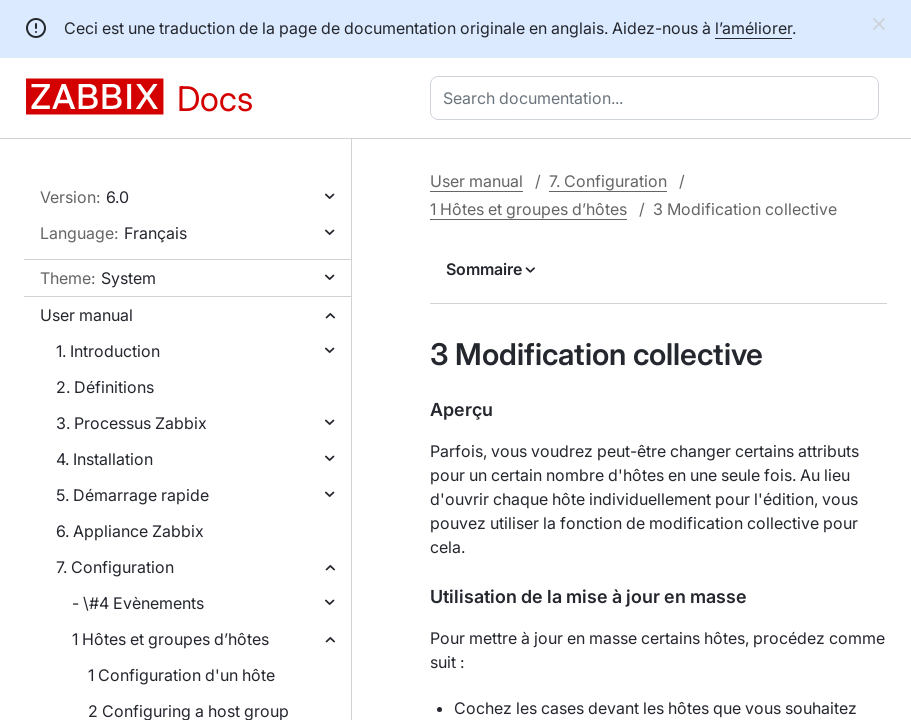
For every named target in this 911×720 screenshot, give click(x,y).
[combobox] (658, 98)
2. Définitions (105, 387)
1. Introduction (108, 351)
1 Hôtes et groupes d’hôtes (170, 639)
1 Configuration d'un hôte (181, 675)
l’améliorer (753, 28)
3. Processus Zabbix (131, 423)
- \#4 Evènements (138, 603)
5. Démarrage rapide (132, 495)
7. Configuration (115, 567)
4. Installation (104, 459)
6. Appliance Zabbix (130, 531)
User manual (86, 315)
